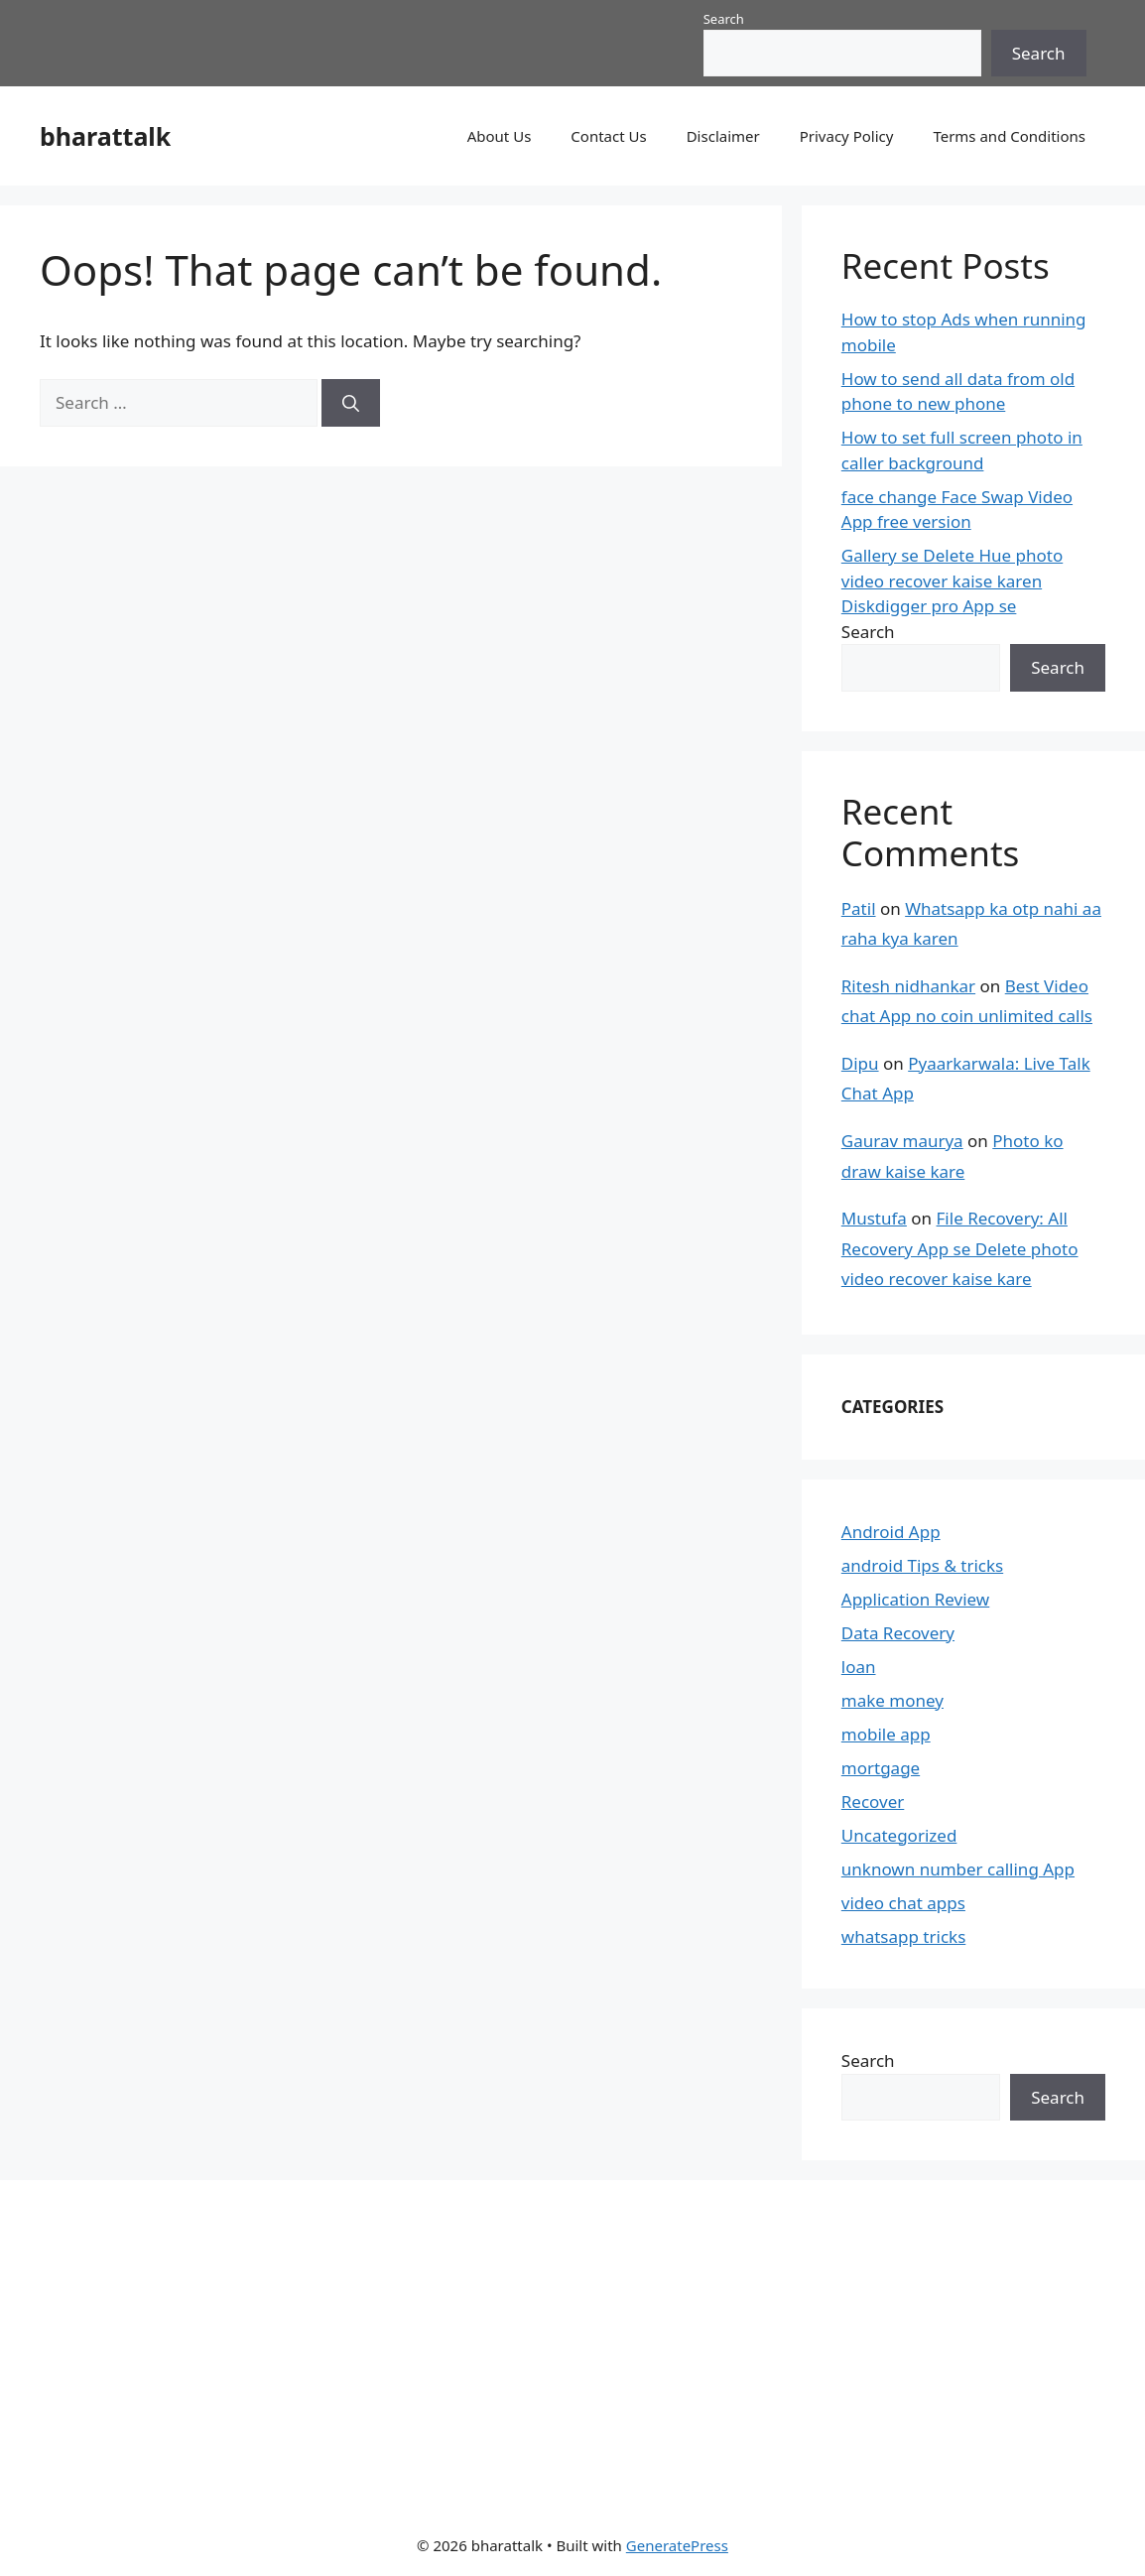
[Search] (350, 403)
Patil (858, 908)
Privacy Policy (847, 136)
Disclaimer (723, 136)
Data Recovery (897, 1632)
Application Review (915, 1599)
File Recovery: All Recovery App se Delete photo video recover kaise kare (960, 1248)
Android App (891, 1531)
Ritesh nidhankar (908, 985)
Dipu (860, 1063)
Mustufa (874, 1218)
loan (858, 1666)
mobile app (886, 1734)
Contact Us (608, 136)
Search (723, 19)
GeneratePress (677, 2545)
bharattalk (105, 136)
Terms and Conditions (1009, 136)
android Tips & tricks (922, 1565)
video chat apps (903, 1902)
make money (892, 1700)
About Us (499, 136)
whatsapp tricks (903, 1936)
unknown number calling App (958, 1869)
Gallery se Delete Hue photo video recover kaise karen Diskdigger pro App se (952, 580)
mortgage (880, 1767)
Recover (873, 1801)
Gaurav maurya (902, 1140)
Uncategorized (899, 1835)
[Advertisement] (556, 2344)
